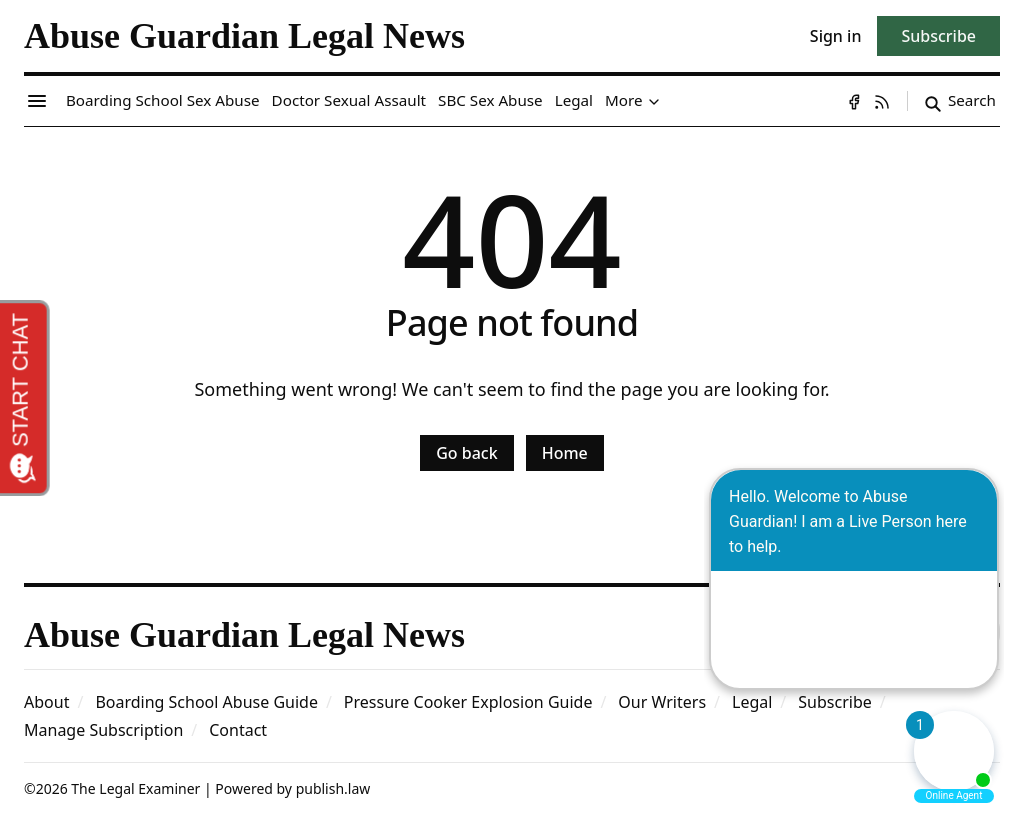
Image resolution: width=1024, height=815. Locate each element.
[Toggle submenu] (654, 101)
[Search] (960, 101)
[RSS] (882, 101)
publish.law (333, 788)
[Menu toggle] (37, 101)
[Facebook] (854, 101)
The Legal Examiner (135, 788)
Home (565, 453)
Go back (466, 453)
